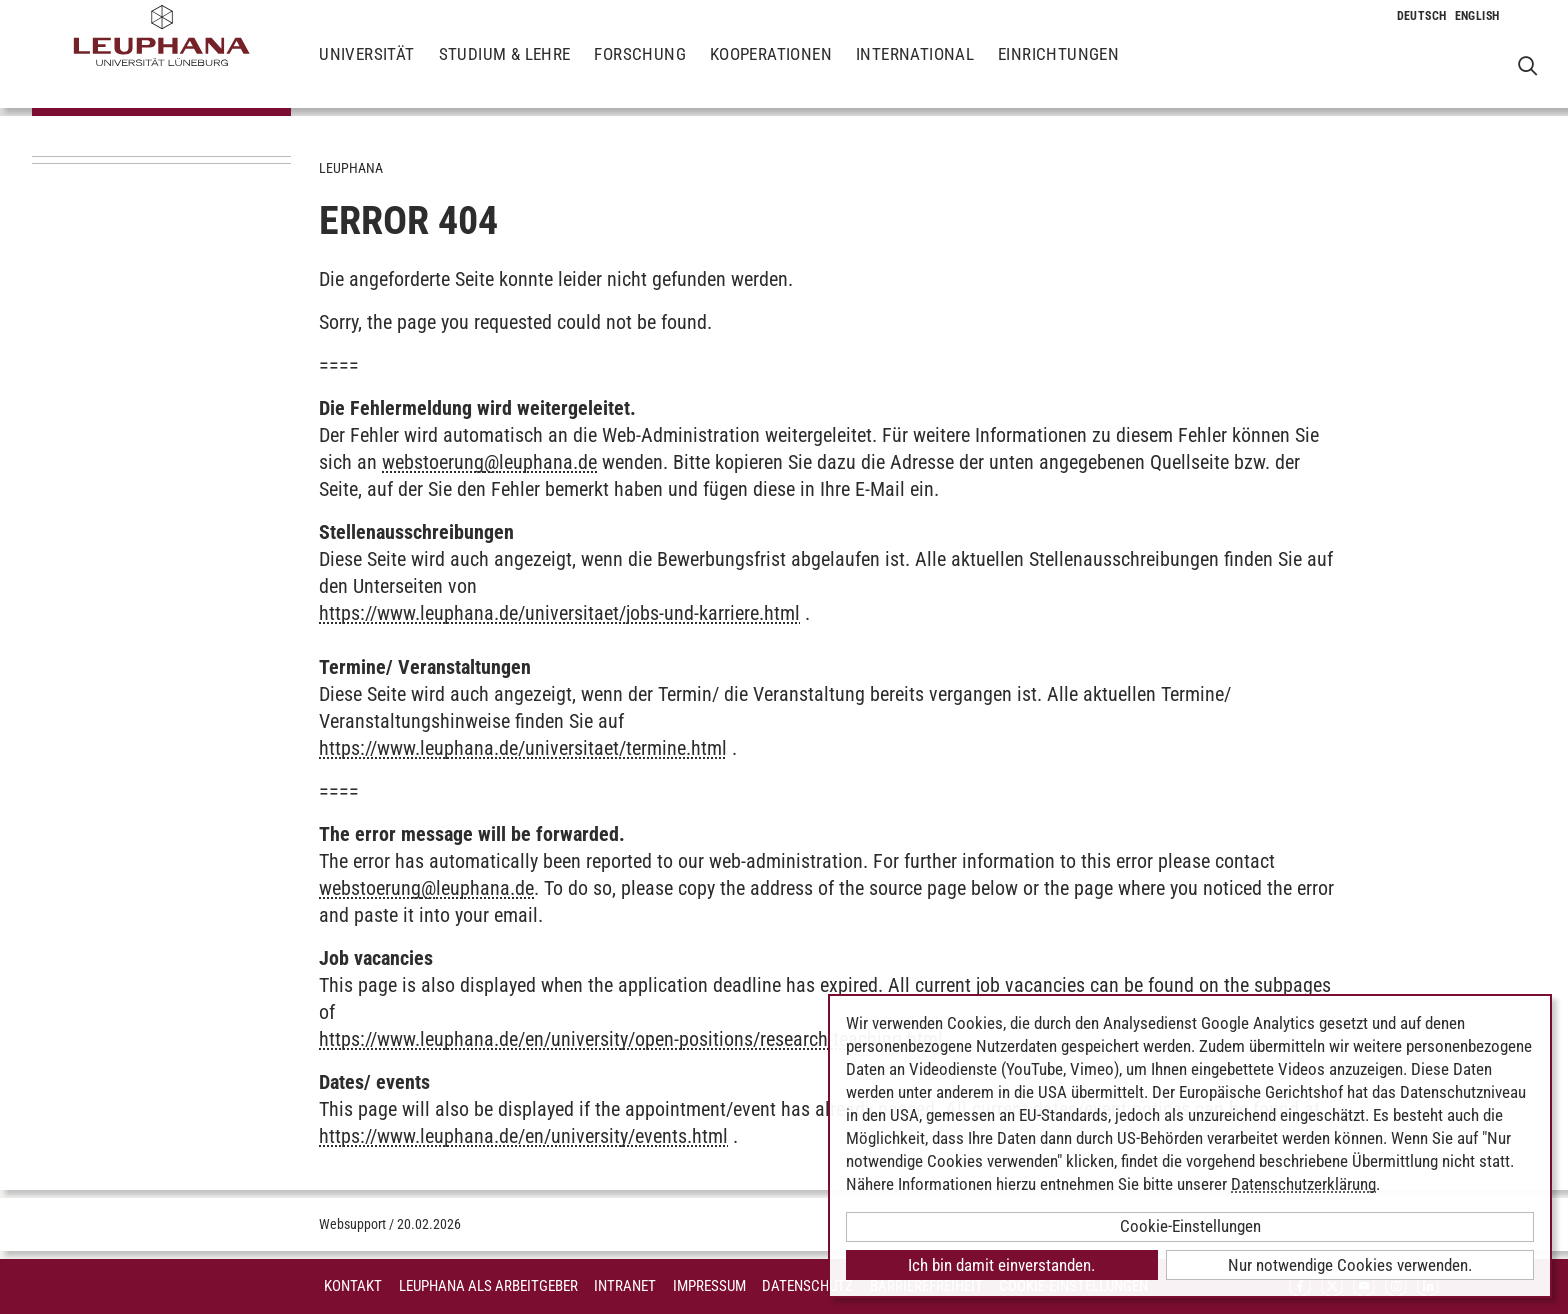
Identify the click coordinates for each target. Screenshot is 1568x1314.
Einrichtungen (1058, 70)
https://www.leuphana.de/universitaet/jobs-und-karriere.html (559, 613)
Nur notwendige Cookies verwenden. (1350, 1265)
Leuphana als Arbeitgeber (488, 1286)
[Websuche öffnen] (1527, 65)
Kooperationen (771, 70)
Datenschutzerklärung (1303, 1184)
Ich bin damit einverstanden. (1001, 1265)
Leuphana (351, 168)
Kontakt (353, 1286)
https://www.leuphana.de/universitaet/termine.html (523, 748)
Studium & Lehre (505, 70)
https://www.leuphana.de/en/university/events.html (523, 1136)
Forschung (640, 70)
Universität (366, 70)
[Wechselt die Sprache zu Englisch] (1477, 16)
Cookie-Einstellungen (1190, 1226)
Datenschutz (807, 1286)
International (915, 70)
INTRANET (625, 1286)
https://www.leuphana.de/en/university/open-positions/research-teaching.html (631, 1039)
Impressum (709, 1286)
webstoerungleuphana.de (489, 462)
